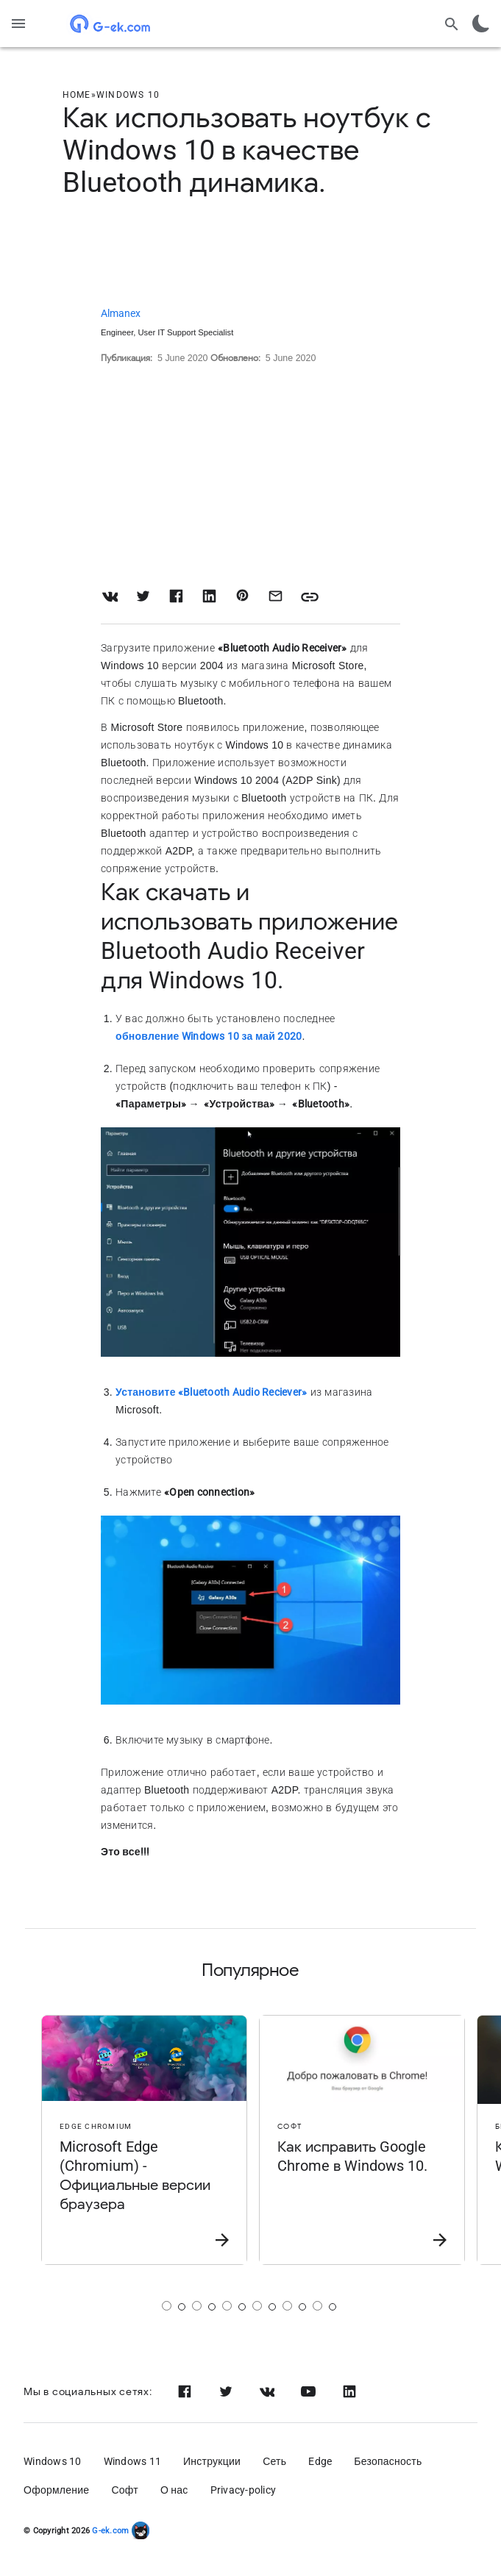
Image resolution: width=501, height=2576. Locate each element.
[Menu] (18, 23)
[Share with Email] (275, 596)
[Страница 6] (317, 2306)
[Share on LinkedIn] (209, 596)
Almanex (121, 313)
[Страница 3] (227, 2306)
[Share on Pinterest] (242, 596)
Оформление (56, 2490)
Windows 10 (53, 2461)
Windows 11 (133, 2461)
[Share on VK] (110, 596)
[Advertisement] (251, 254)
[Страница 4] (257, 2306)
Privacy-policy (243, 2490)
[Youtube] (308, 2391)
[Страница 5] (287, 2306)
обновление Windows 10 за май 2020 (209, 1036)
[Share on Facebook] (176, 596)
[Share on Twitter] (143, 596)
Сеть (274, 2461)
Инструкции (212, 2461)
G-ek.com (109, 2531)
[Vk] (267, 2391)
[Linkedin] (349, 2391)
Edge (320, 2461)
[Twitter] (226, 2391)
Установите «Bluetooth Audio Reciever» (211, 1392)
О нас (174, 2490)
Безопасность (388, 2461)
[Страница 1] (166, 2306)
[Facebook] (184, 2391)
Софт (124, 2490)
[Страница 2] (197, 2306)
